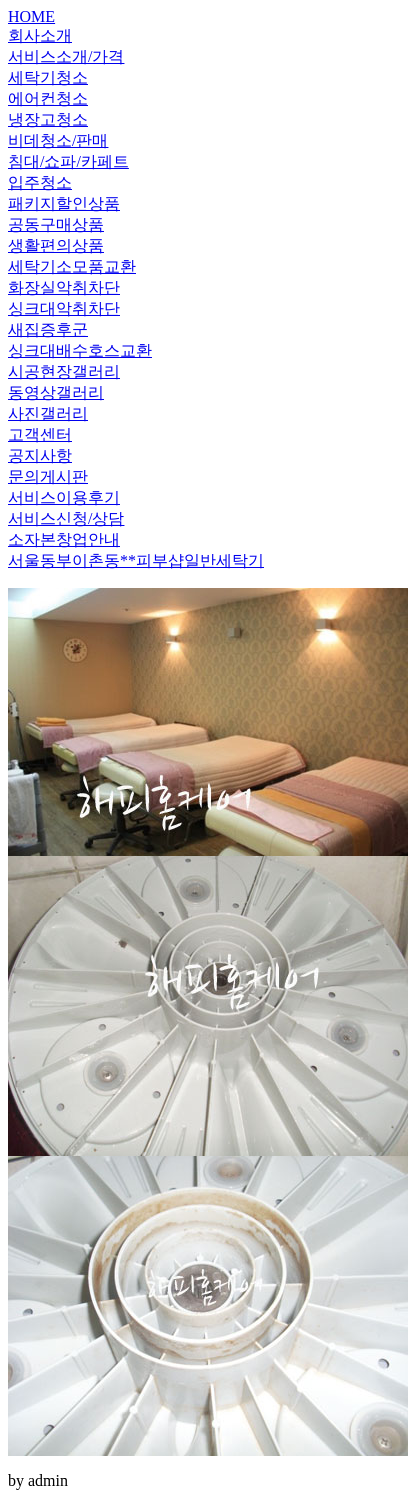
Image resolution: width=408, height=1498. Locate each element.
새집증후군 (48, 329)
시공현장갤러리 (64, 371)
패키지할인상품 (64, 203)
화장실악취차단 (64, 287)
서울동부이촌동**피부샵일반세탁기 (136, 560)
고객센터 (40, 434)
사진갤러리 (48, 413)
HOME (31, 16)
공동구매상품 (56, 224)
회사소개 (40, 35)
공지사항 (40, 455)
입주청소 (40, 182)
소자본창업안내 (64, 539)
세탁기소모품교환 (72, 266)
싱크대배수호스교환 (80, 350)
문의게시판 (48, 476)
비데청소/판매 (58, 140)
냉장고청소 (48, 119)
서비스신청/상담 (66, 518)
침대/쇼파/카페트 (68, 161)
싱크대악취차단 (64, 308)
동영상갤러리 (56, 392)
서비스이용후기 (64, 497)
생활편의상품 (56, 245)
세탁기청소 (48, 77)
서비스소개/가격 (66, 56)
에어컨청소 (48, 98)
